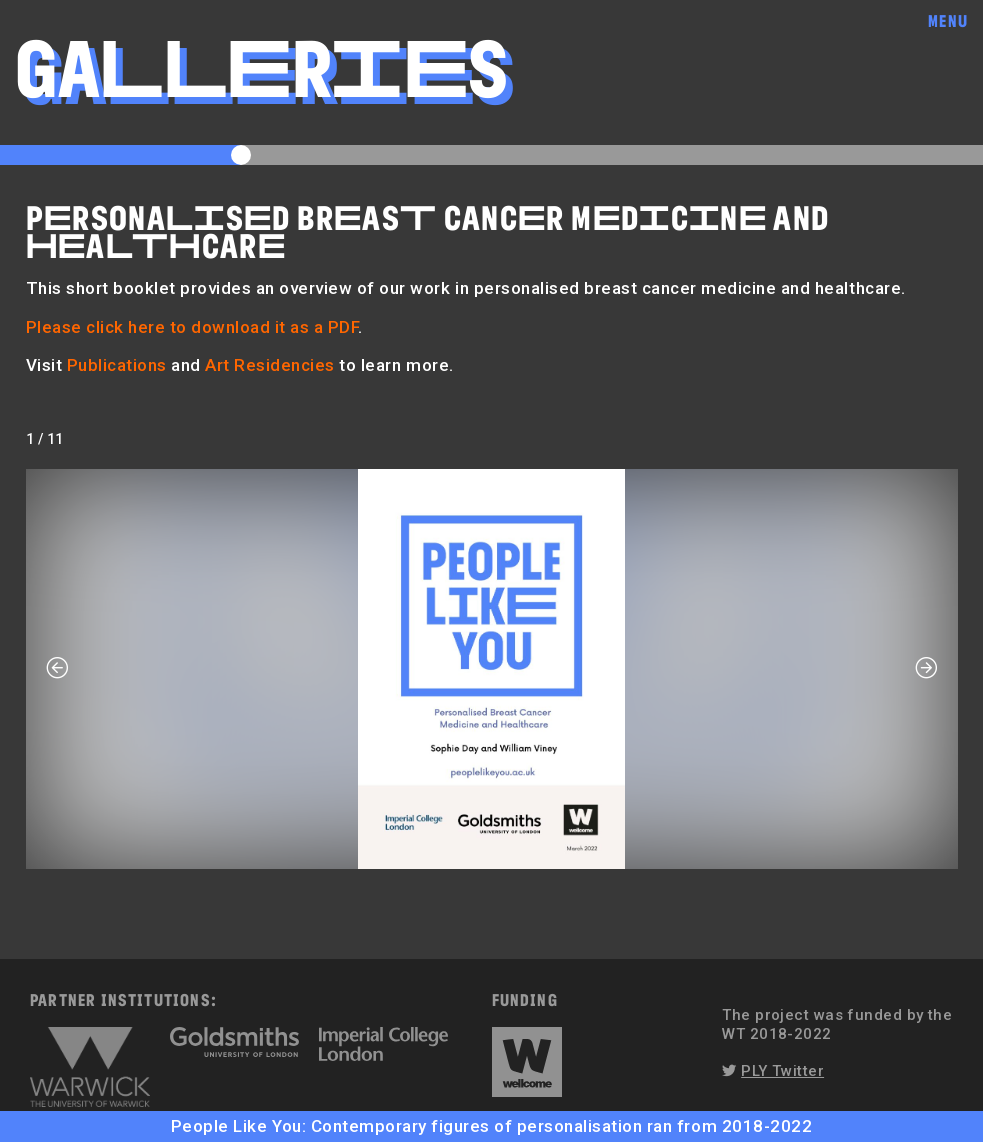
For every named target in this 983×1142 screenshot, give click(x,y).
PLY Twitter (782, 1071)
